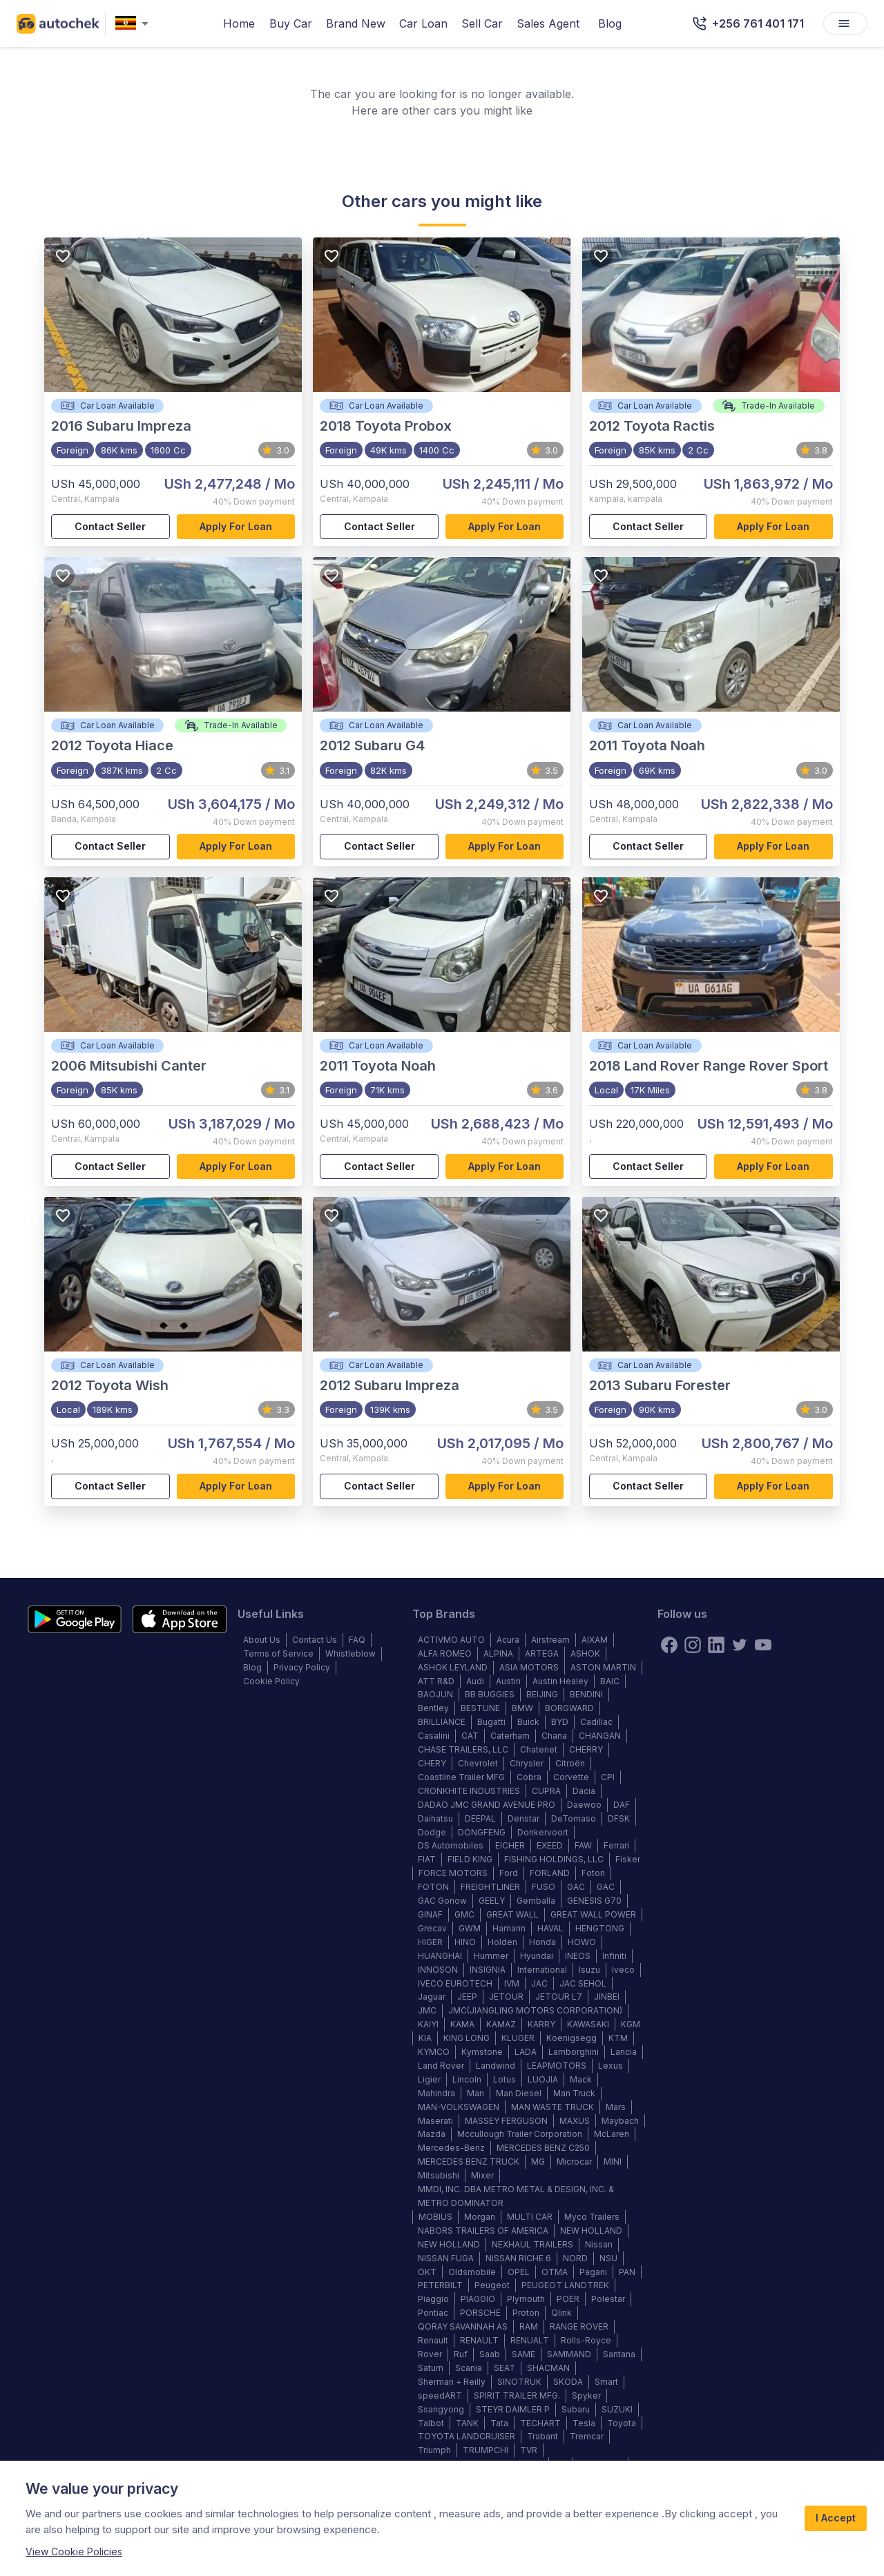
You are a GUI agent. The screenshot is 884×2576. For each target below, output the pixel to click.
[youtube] (763, 1645)
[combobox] (134, 24)
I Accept (836, 2518)
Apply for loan (236, 527)
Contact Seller (110, 527)
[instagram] (692, 1645)
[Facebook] (669, 1645)
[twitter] (739, 1645)
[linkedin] (716, 1645)
